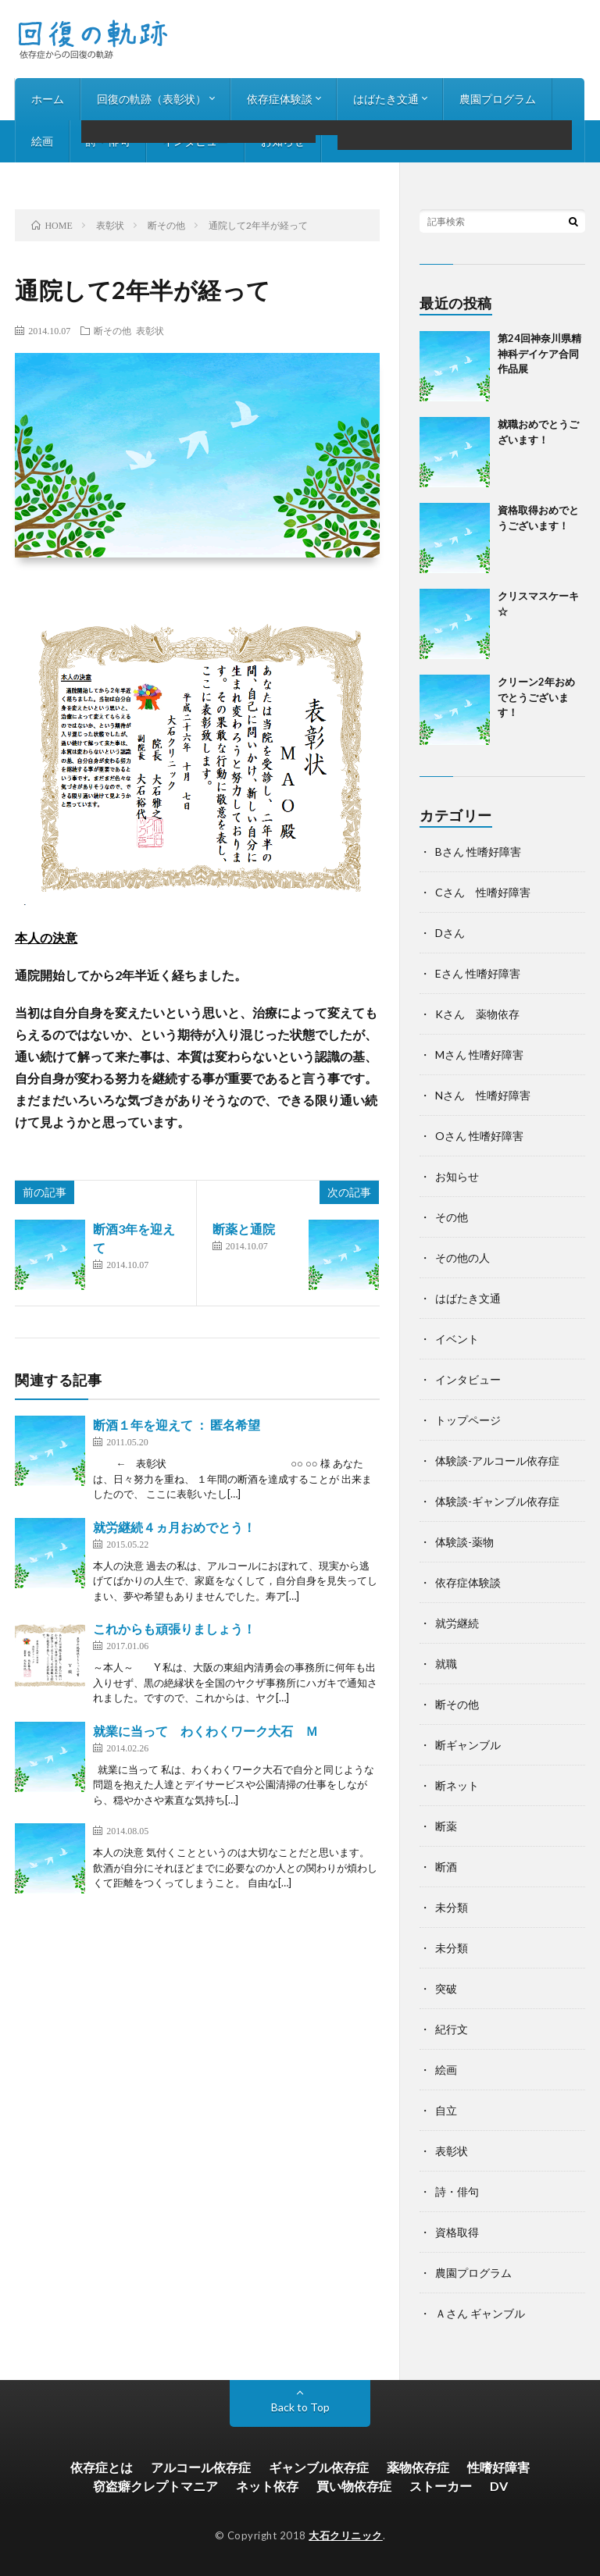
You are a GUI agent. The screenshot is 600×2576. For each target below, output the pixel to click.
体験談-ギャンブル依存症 (497, 1501)
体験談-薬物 (464, 1541)
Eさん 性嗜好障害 (477, 973)
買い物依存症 (353, 2485)
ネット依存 (267, 2485)
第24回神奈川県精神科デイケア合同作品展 (539, 353)
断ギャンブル (468, 1744)
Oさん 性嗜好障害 (479, 1135)
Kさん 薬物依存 (477, 1014)
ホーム (47, 98)
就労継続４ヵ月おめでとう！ (174, 1527)
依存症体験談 (279, 98)
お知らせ (283, 141)
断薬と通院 (243, 1228)
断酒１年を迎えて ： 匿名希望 (176, 1424)
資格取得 (457, 2232)
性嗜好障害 (498, 2467)
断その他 (112, 330)
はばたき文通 (386, 98)
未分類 (451, 1907)
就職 (446, 1663)
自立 (446, 2110)
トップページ (468, 1420)
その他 (451, 1217)
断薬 (446, 1826)
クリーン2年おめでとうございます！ (536, 696)
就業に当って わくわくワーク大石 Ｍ (205, 1730)
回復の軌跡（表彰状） (151, 98)
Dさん (450, 932)
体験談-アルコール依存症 (497, 1460)
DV (499, 2485)
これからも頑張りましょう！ (174, 1628)
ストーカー (440, 2485)
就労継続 (457, 1623)
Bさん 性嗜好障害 (478, 851)
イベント (457, 1338)
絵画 (42, 141)
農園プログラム (497, 98)
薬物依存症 (418, 2467)
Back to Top (300, 2407)
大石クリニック (346, 2535)
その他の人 (462, 1257)
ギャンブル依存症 (319, 2467)
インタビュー (195, 141)
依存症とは (101, 2467)
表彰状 (150, 330)
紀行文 (451, 2029)
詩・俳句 (108, 141)
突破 (446, 1988)
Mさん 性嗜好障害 (479, 1054)
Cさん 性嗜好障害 (482, 892)
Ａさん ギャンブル (480, 2313)
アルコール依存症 (201, 2467)
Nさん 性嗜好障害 (482, 1095)
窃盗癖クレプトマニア (155, 2485)
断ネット (457, 1785)
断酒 (446, 1866)
